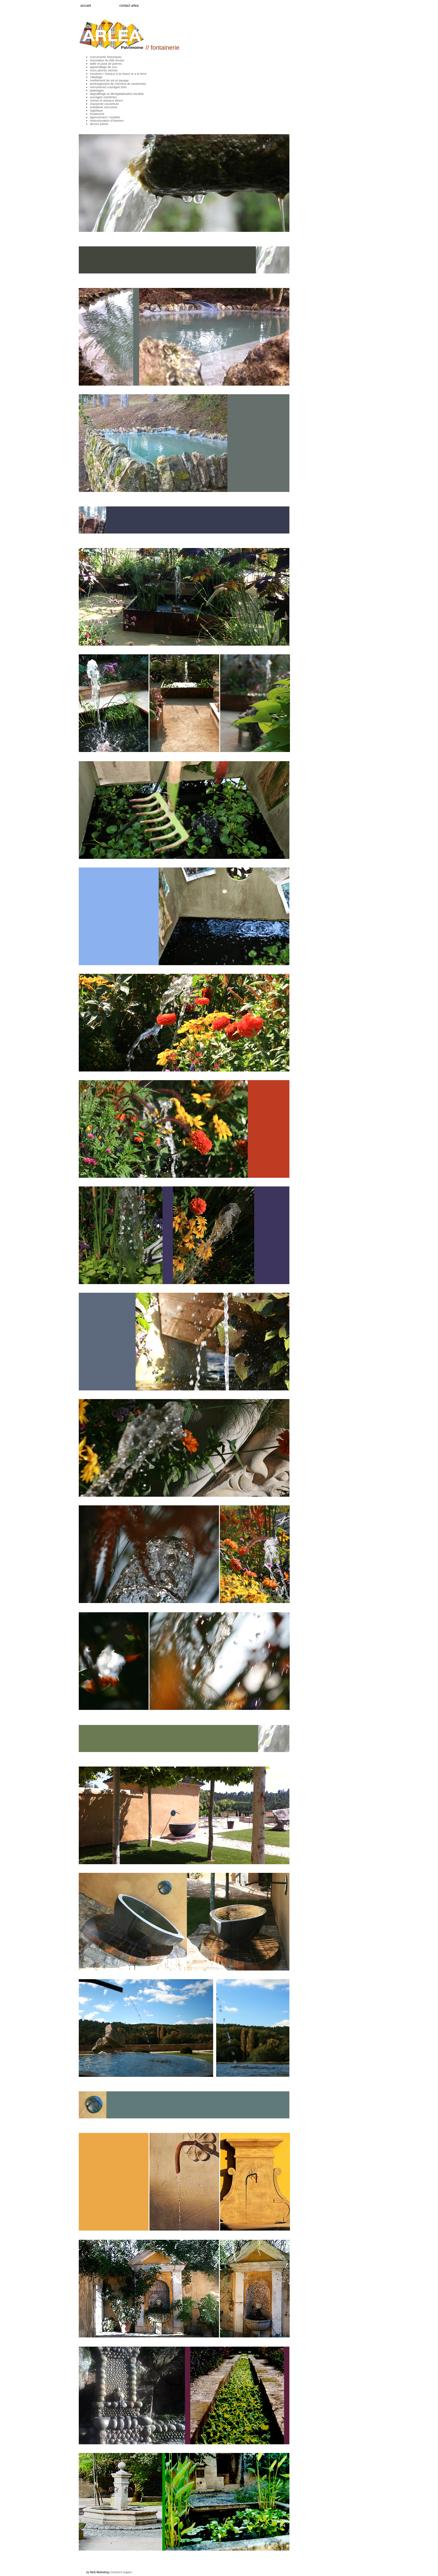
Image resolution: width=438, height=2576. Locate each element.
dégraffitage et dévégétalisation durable (117, 93)
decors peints (99, 124)
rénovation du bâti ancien (107, 60)
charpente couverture (104, 103)
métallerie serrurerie (103, 107)
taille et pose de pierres (106, 63)
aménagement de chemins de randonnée (118, 83)
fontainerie (97, 114)
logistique (96, 110)
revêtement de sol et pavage (109, 80)
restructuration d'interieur (107, 120)
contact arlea (129, 6)
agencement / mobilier (105, 117)
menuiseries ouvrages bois (108, 87)
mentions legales (121, 2572)
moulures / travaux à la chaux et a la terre (118, 73)
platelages (97, 90)
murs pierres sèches (104, 70)
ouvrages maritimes (103, 97)
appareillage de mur (103, 67)
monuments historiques (106, 57)
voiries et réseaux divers (106, 100)
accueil (85, 6)
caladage (96, 77)
